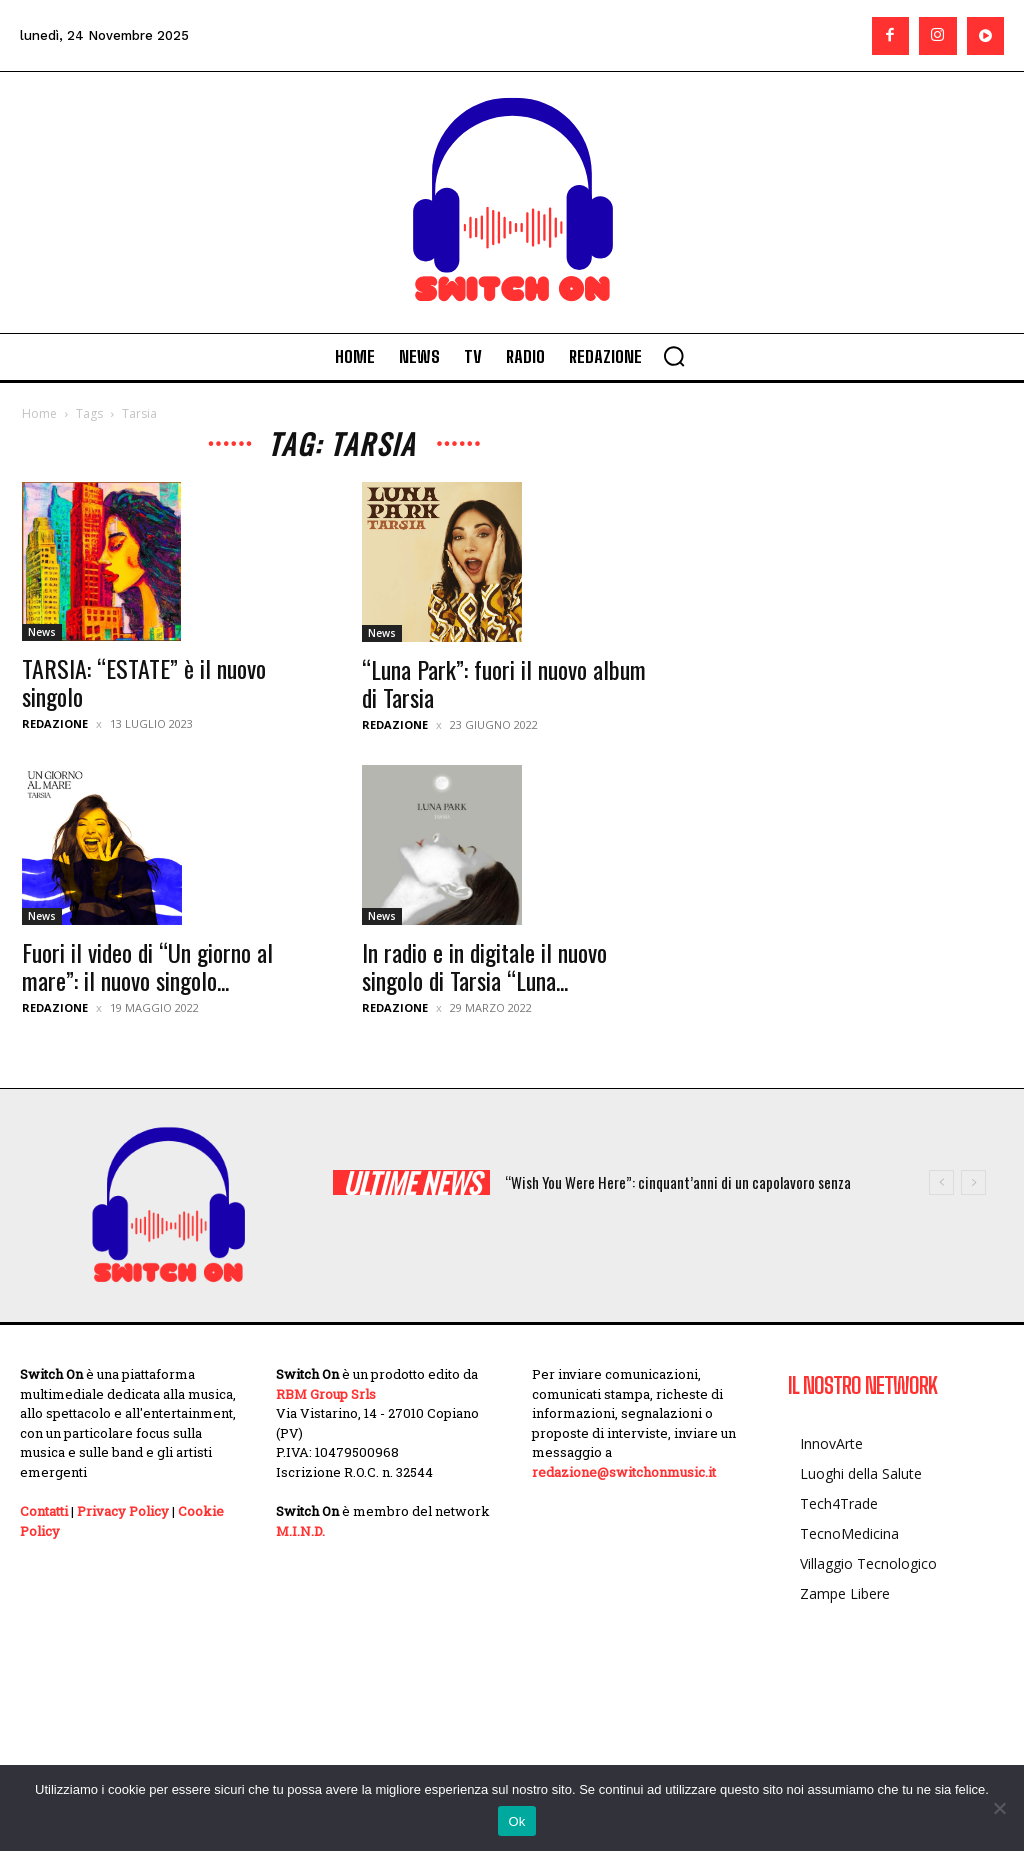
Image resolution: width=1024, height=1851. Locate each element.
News (42, 632)
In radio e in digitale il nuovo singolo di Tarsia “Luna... (484, 966)
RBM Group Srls (326, 1394)
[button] (674, 356)
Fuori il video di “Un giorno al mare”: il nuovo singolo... (147, 966)
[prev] (941, 1182)
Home (39, 413)
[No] (999, 1808)
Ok (516, 1821)
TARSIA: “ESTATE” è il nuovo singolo (144, 682)
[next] (973, 1182)
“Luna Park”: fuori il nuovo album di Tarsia (504, 683)
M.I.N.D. (300, 1531)
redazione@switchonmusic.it (624, 1472)
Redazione (55, 723)
